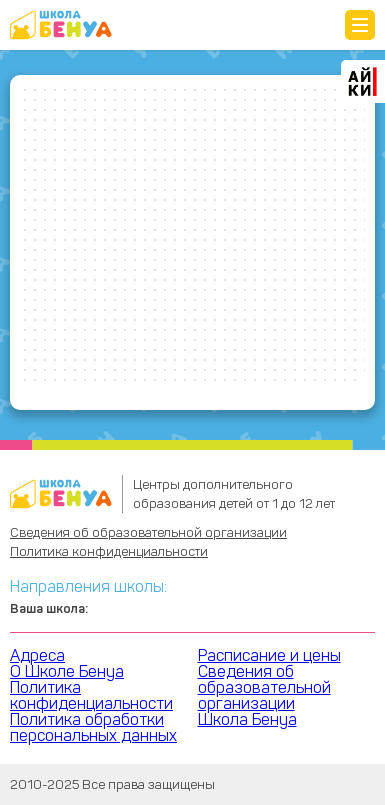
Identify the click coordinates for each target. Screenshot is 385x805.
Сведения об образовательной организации (148, 532)
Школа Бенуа (247, 719)
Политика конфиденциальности (109, 551)
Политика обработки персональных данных (93, 727)
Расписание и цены (269, 655)
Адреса (37, 655)
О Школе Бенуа (67, 671)
